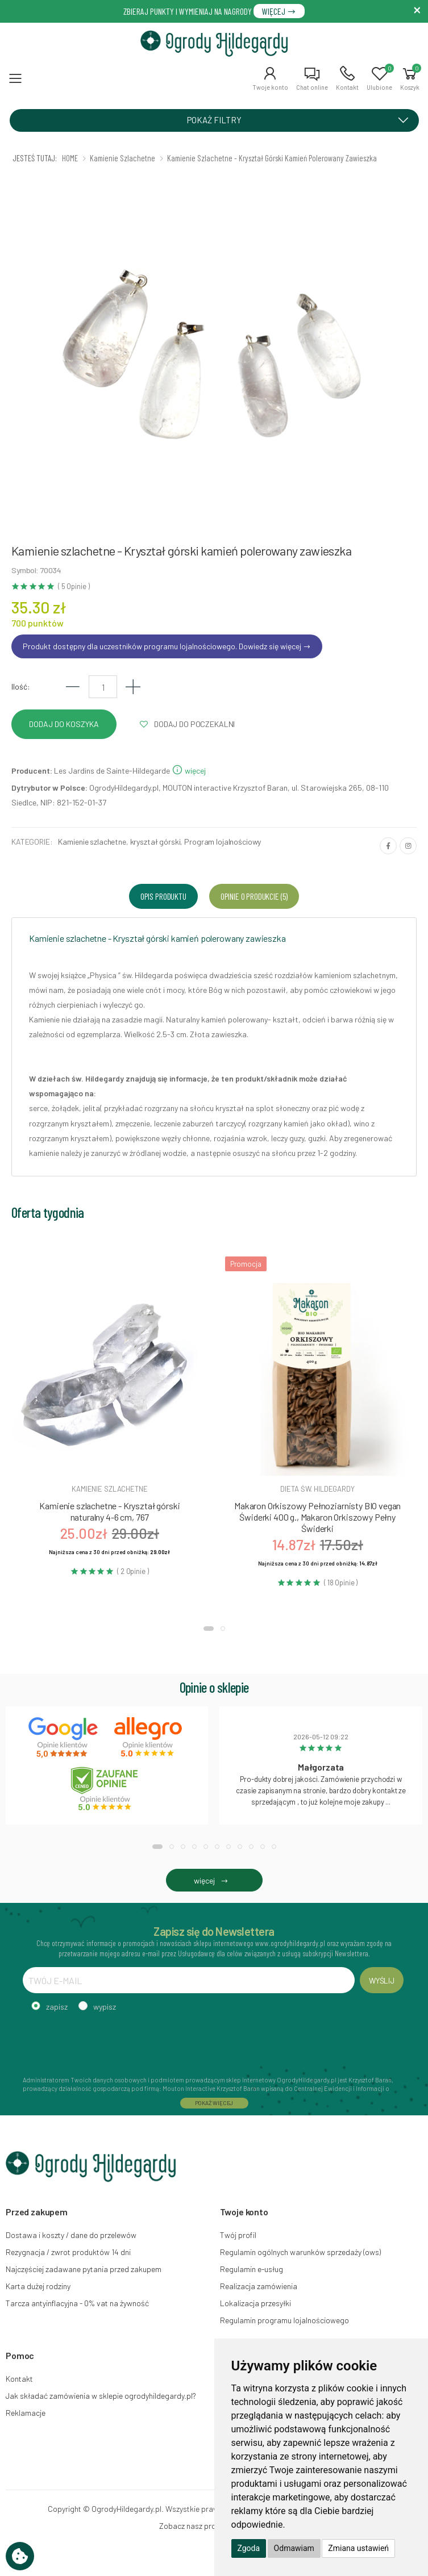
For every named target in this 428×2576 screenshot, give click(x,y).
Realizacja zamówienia (258, 2286)
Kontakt (19, 2378)
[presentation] (109, 2042)
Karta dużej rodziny (38, 2286)
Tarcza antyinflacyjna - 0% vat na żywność (77, 2303)
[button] (270, 78)
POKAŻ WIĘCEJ (214, 2102)
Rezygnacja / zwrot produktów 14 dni (68, 2252)
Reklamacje (25, 2413)
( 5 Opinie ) (73, 586)
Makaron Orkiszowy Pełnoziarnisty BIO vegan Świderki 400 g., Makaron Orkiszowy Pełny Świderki (317, 1517)
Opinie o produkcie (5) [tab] (254, 896)
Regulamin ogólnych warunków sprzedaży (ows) (300, 2252)
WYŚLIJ (381, 1980)
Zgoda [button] (249, 2548)
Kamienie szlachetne (92, 841)
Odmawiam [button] (294, 2548)
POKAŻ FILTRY (301, 120)
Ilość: (20, 686)
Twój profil (238, 2235)
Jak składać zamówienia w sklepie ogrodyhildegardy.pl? (101, 2395)
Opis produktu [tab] (163, 896)
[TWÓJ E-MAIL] (189, 1980)
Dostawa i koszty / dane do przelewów (71, 2235)
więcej (189, 770)
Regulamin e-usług (251, 2269)
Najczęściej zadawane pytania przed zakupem (83, 2269)
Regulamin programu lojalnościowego (284, 2320)
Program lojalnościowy (222, 841)
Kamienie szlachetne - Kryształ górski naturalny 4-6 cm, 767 (109, 1511)
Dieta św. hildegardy (317, 1488)
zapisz (57, 2006)
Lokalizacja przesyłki (255, 2303)
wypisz (104, 2006)
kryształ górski (155, 841)
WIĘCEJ (279, 11)
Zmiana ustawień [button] (358, 2548)
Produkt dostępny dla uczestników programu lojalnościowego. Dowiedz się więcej (167, 646)
